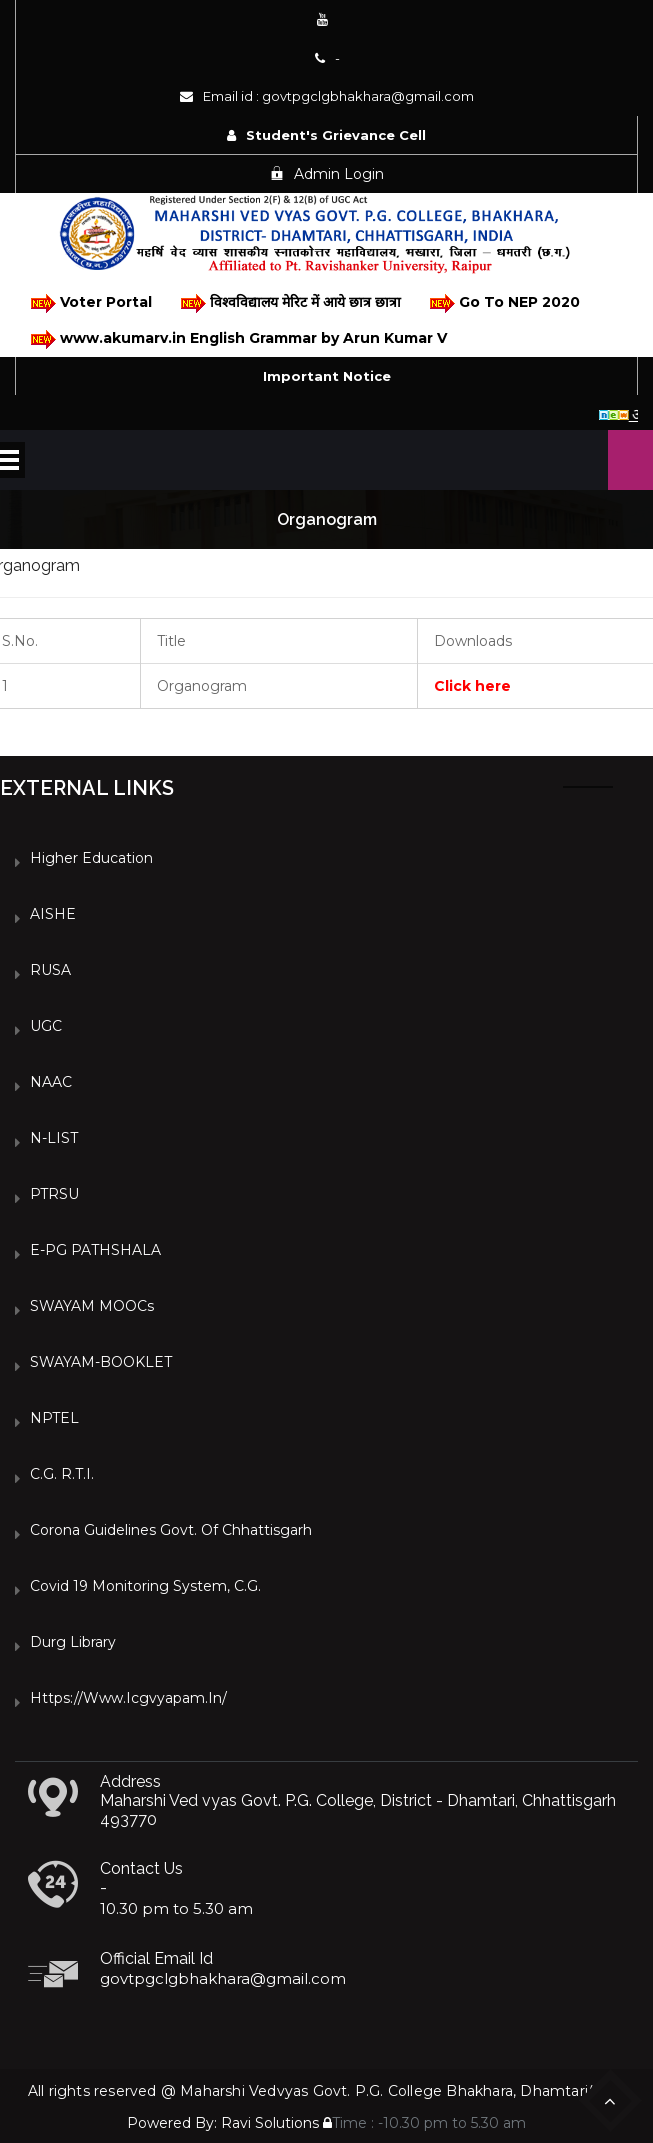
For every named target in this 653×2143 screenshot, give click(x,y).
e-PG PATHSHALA (95, 1250)
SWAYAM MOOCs (92, 1306)
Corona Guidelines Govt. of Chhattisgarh (171, 1530)
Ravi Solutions (270, 2123)
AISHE (53, 914)
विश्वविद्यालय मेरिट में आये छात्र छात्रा (289, 303)
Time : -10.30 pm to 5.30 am (424, 2123)
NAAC (51, 1082)
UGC (46, 1026)
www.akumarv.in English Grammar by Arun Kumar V (237, 339)
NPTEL (54, 1418)
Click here (472, 686)
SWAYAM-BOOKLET (101, 1362)
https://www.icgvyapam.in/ (128, 1698)
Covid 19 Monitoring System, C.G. (145, 1586)
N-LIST (54, 1138)
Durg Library (73, 1642)
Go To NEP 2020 (503, 303)
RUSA (50, 970)
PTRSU (54, 1194)
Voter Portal (90, 303)
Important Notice (327, 376)
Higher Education (91, 858)
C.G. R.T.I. (62, 1474)
